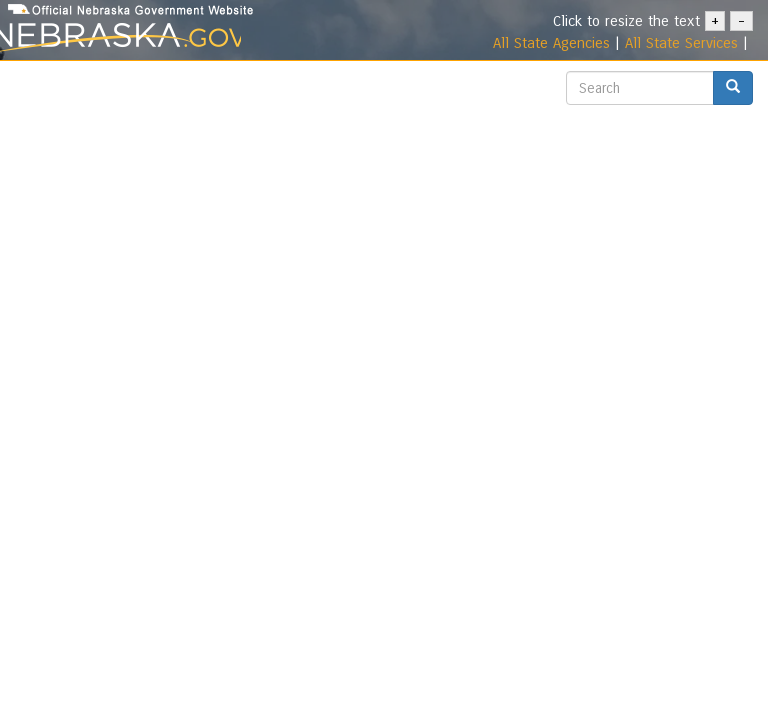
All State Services (681, 43)
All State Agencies (551, 43)
